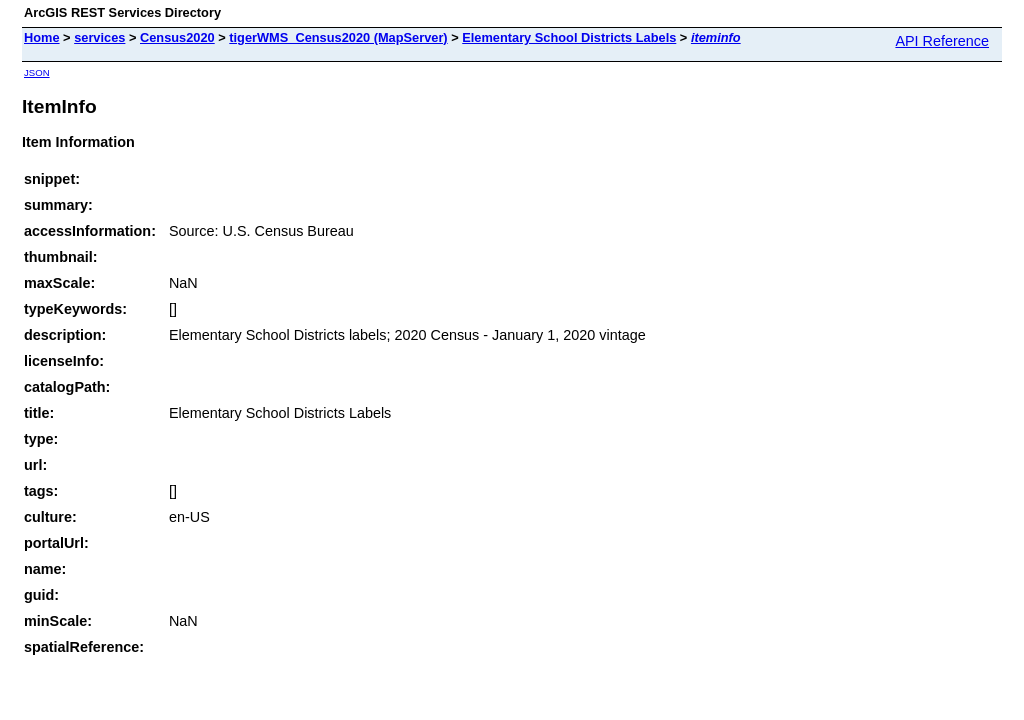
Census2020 (177, 37)
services (99, 37)
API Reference (942, 41)
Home (42, 37)
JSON (37, 72)
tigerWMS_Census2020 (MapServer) (338, 37)
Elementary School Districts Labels (569, 37)
